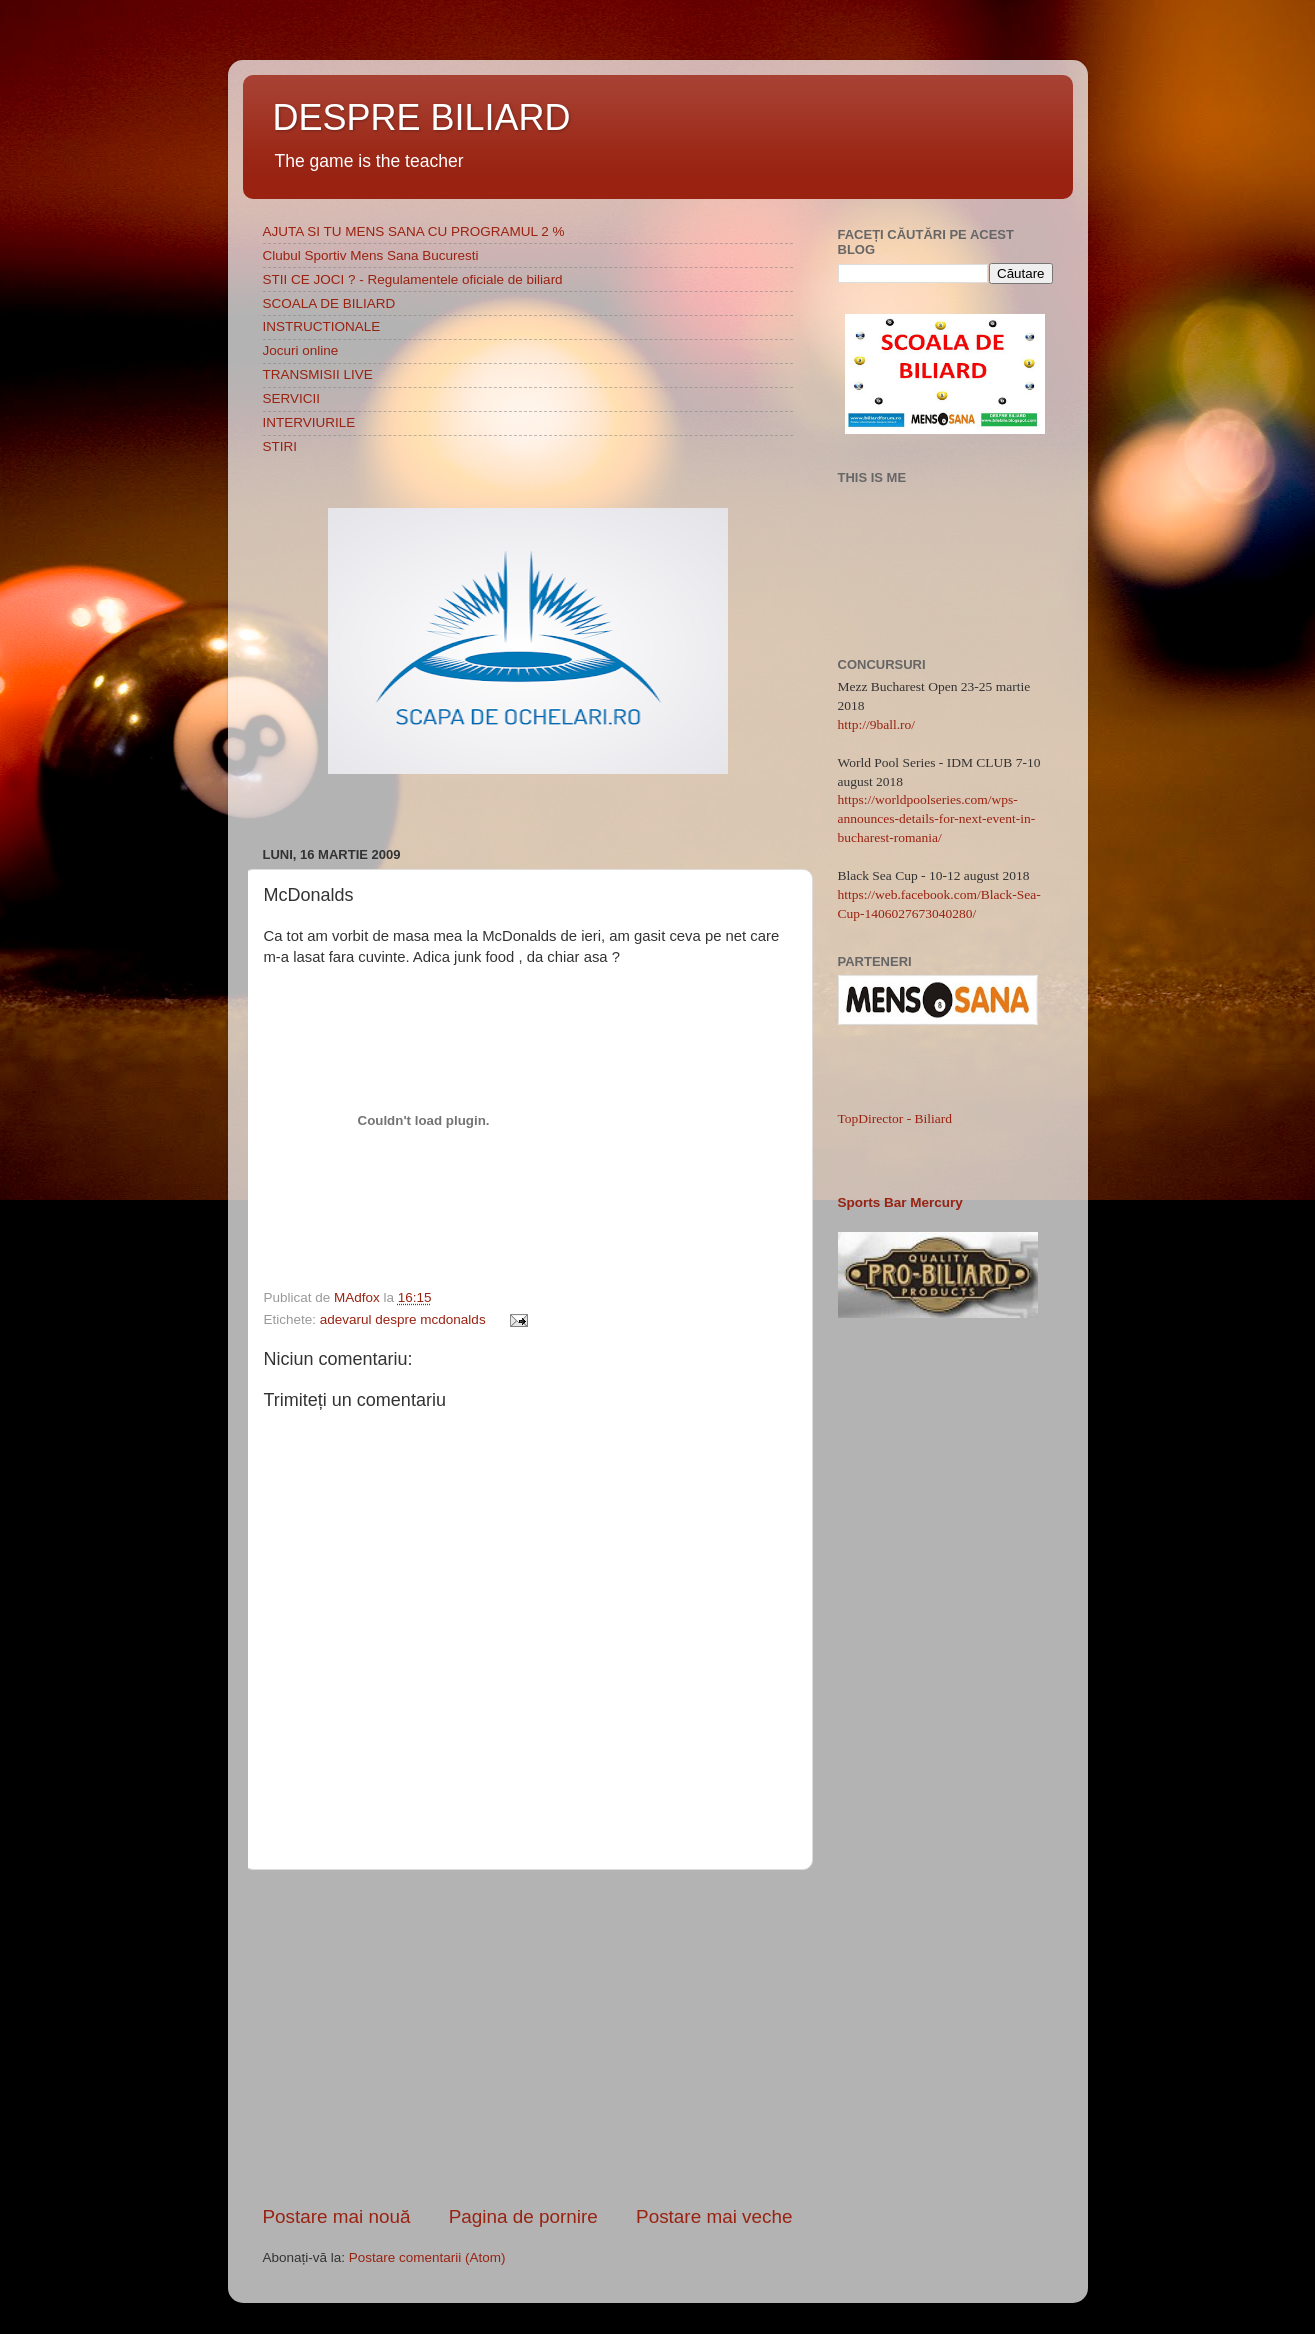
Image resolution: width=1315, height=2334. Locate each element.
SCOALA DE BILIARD (329, 303)
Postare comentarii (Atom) (427, 2257)
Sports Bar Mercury (900, 1202)
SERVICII (292, 398)
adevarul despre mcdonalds (403, 1319)
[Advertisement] (528, 2037)
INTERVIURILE (309, 422)
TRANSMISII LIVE (318, 374)
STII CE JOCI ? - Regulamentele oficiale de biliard (413, 279)
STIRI (280, 446)
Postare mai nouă (337, 2216)
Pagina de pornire (523, 2216)
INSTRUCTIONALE (322, 326)
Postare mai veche (714, 2216)
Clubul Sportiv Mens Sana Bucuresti (371, 255)
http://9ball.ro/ (877, 724)
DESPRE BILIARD (422, 117)
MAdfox (359, 1297)
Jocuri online (301, 350)
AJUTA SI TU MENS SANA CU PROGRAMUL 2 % (414, 231)
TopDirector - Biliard (895, 1118)
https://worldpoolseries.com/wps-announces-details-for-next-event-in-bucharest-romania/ (937, 818)
